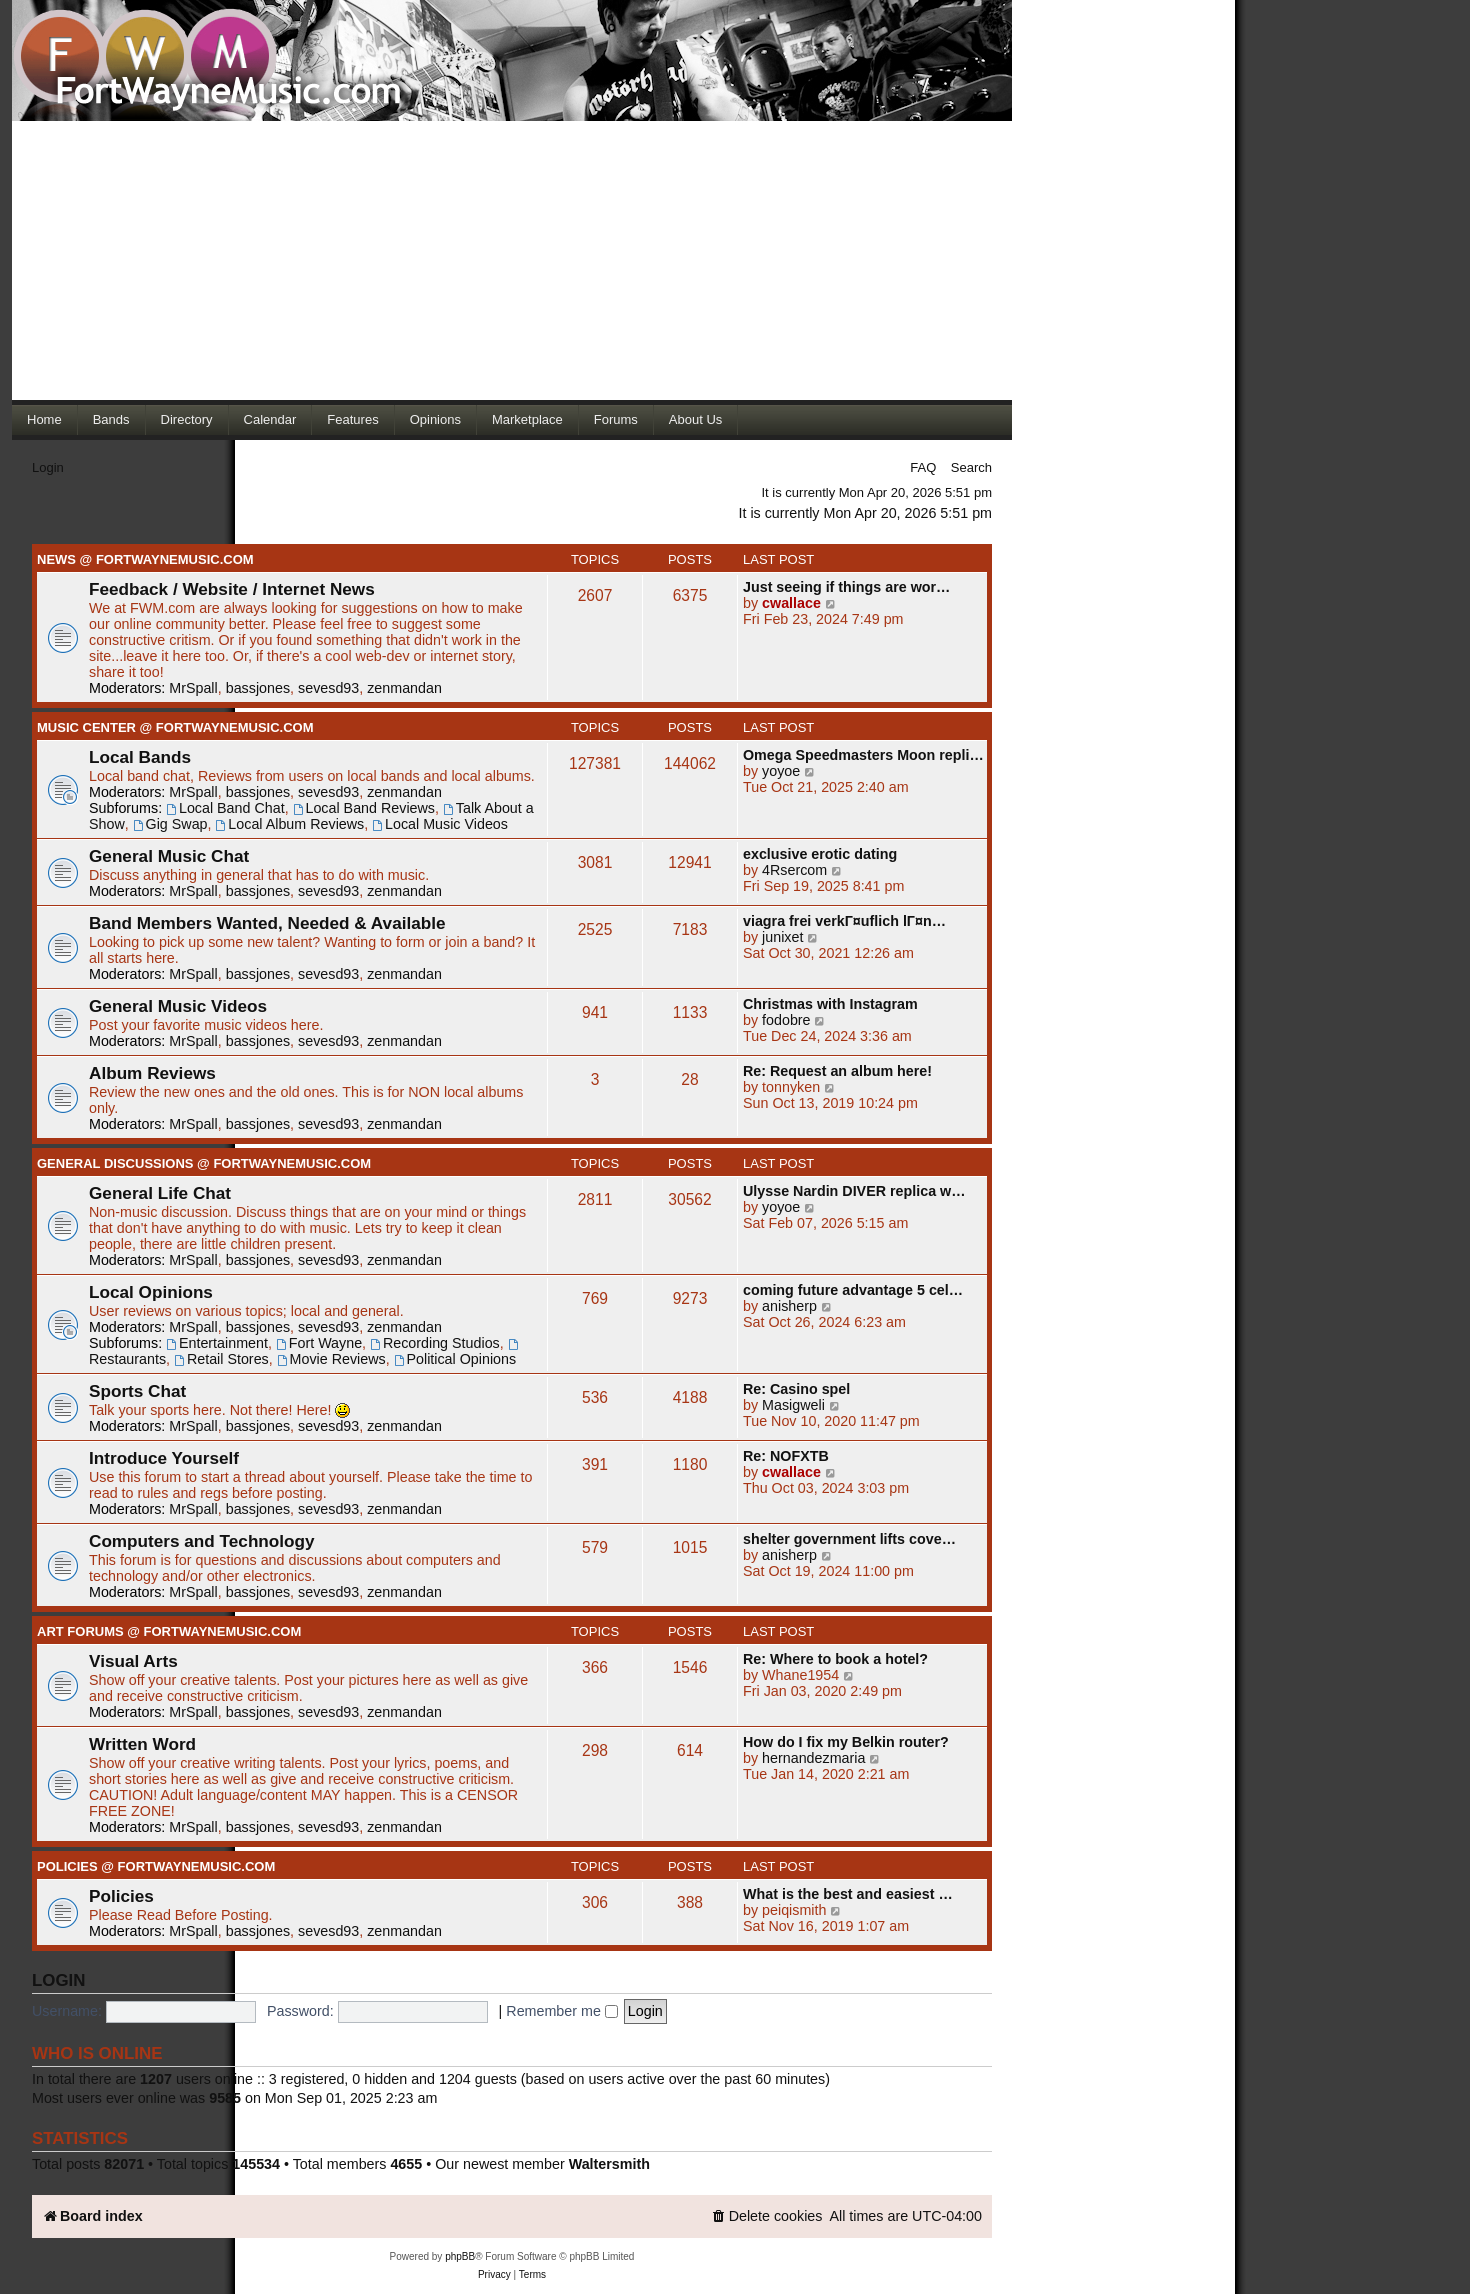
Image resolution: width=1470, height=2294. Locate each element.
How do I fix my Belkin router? (846, 1742)
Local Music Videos (440, 824)
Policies (121, 1896)
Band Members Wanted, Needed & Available (267, 923)
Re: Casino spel (796, 1389)
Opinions (435, 419)
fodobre (786, 1020)
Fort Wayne (319, 1343)
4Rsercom (794, 870)
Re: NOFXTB (786, 1456)
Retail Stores (221, 1359)
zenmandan (404, 688)
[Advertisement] (512, 260)
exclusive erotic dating (820, 854)
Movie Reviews (331, 1359)
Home (44, 419)
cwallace (791, 603)
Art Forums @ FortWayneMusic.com (169, 1631)
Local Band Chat (225, 808)
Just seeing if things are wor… (846, 587)
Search (971, 467)
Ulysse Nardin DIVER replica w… (854, 1191)
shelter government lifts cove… (849, 1539)
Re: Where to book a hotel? (835, 1659)
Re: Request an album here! (837, 1071)
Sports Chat (137, 1391)
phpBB (460, 2256)
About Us (695, 419)
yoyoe (781, 771)
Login (48, 467)
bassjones (258, 688)
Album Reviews (152, 1073)
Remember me (562, 2011)
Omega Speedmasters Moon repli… (863, 755)
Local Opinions (151, 1292)
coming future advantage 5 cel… (853, 1290)
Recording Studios (435, 1343)
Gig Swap (170, 824)
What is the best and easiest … (848, 1894)
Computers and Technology (202, 1541)
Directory (187, 419)
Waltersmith (609, 2164)
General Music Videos (178, 1006)
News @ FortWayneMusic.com (145, 559)
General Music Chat (169, 856)
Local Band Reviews (364, 808)
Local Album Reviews (290, 824)
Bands (111, 419)
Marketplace (527, 419)
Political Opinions (455, 1359)
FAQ (923, 467)
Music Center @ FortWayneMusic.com (175, 727)
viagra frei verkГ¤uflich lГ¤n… (844, 921)
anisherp (789, 1306)
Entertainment (217, 1343)
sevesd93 (328, 688)
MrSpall (193, 688)
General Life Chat (160, 1193)
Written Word (142, 1744)
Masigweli (793, 1405)
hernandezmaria (813, 1758)
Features (352, 419)
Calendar (270, 419)
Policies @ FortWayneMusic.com (156, 1866)
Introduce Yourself (164, 1458)
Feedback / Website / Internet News (232, 589)
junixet (782, 937)
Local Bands (140, 757)
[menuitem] (767, 2216)
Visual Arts (133, 1661)
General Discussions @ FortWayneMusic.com (204, 1163)
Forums (616, 419)
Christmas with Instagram (830, 1004)
